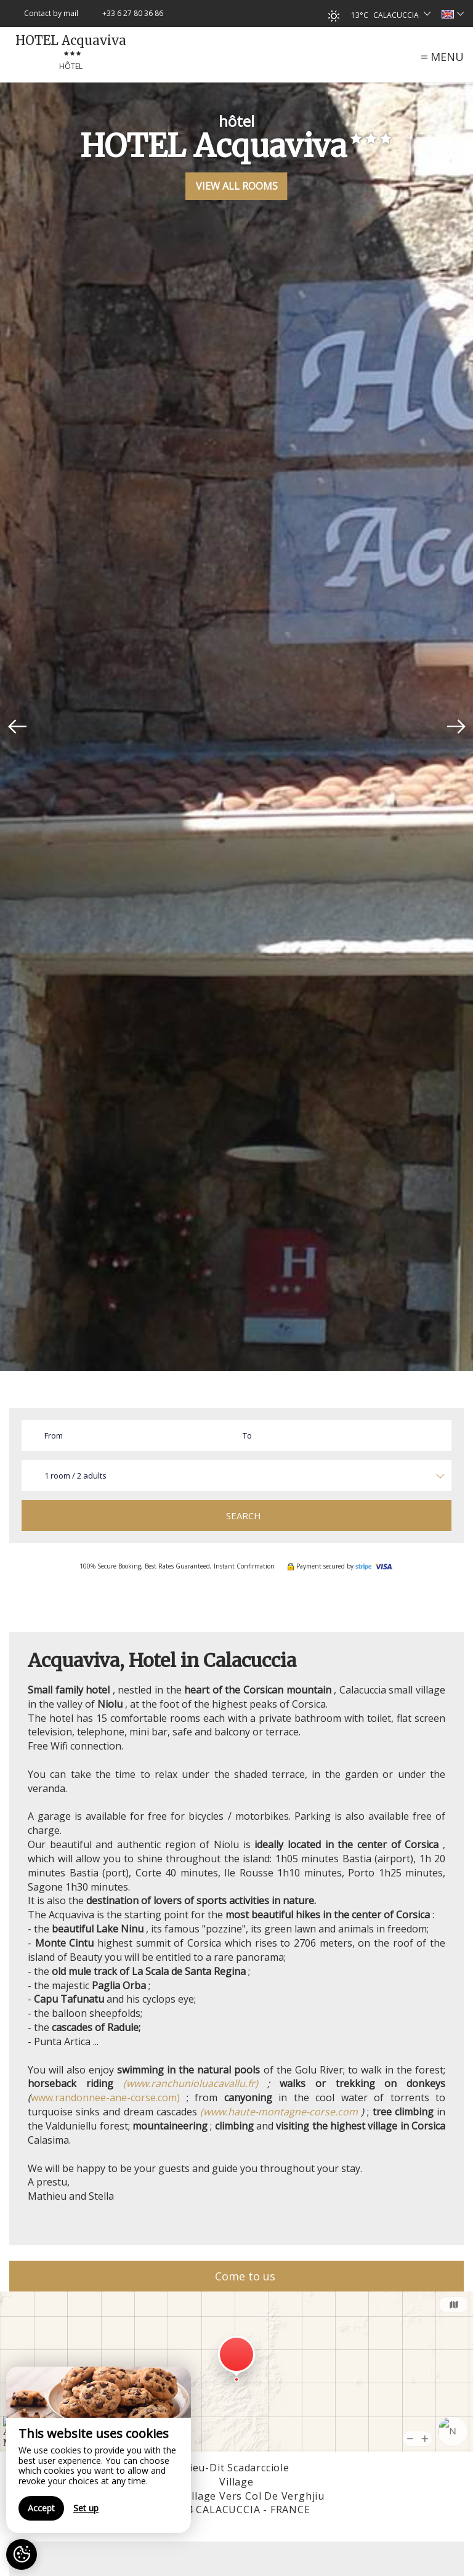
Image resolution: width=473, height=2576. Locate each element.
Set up (86, 2508)
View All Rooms (237, 186)
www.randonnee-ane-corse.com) (105, 2097)
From (53, 1435)
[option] (236, 727)
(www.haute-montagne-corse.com (279, 2111)
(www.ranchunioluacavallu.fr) (190, 2083)
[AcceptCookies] (21, 2554)
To (247, 1435)
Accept (41, 2508)
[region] (98, 2450)
